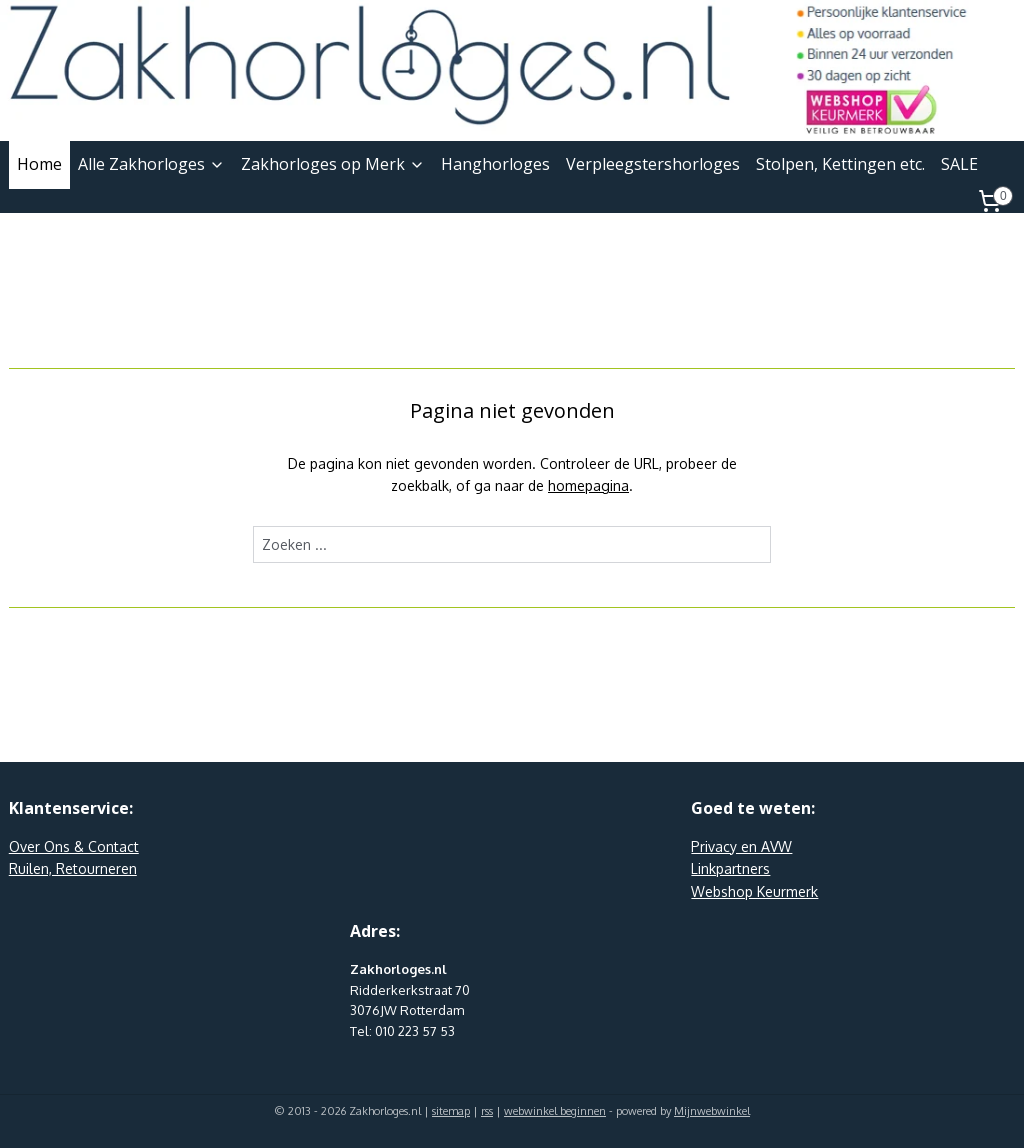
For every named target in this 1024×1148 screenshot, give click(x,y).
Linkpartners (730, 868)
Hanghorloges (495, 164)
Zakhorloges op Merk (333, 164)
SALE (959, 164)
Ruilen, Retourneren (73, 868)
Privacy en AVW (741, 846)
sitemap (451, 1111)
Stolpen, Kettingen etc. (840, 164)
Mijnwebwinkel (712, 1111)
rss (487, 1111)
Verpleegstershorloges (653, 164)
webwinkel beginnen (555, 1111)
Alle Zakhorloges (151, 164)
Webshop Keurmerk (754, 891)
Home (39, 164)
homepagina (588, 485)
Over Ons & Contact (74, 846)
